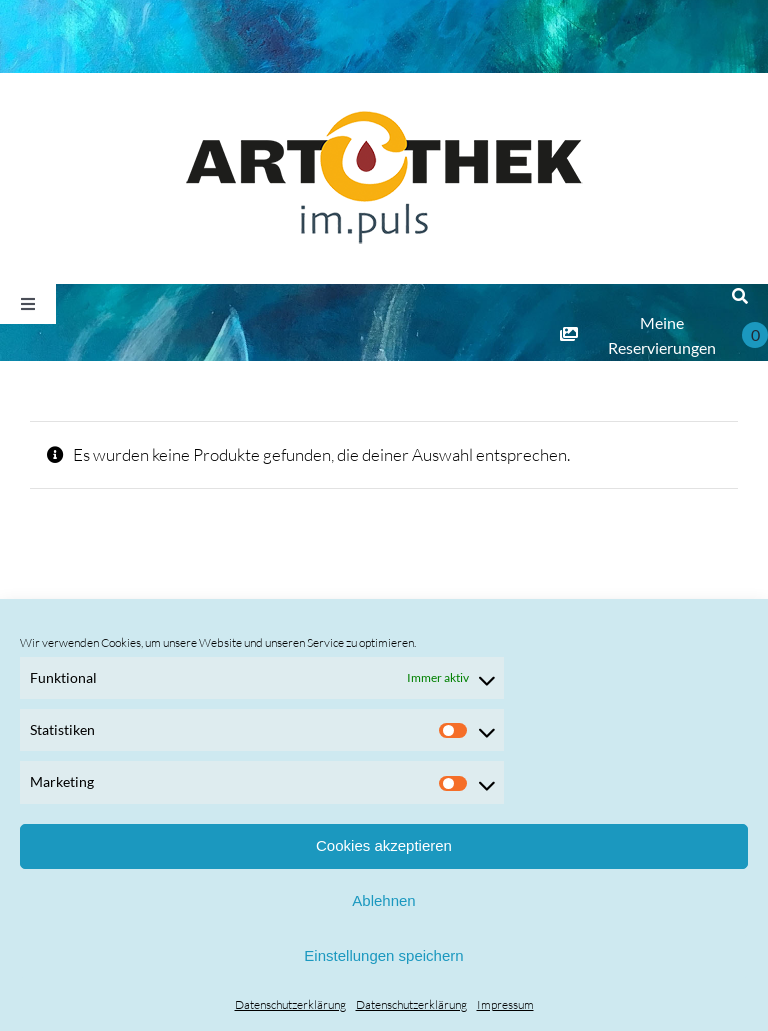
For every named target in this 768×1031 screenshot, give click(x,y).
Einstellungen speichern (383, 955)
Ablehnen (383, 900)
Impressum (505, 1004)
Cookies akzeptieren (384, 845)
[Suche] (740, 297)
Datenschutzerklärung (290, 1004)
